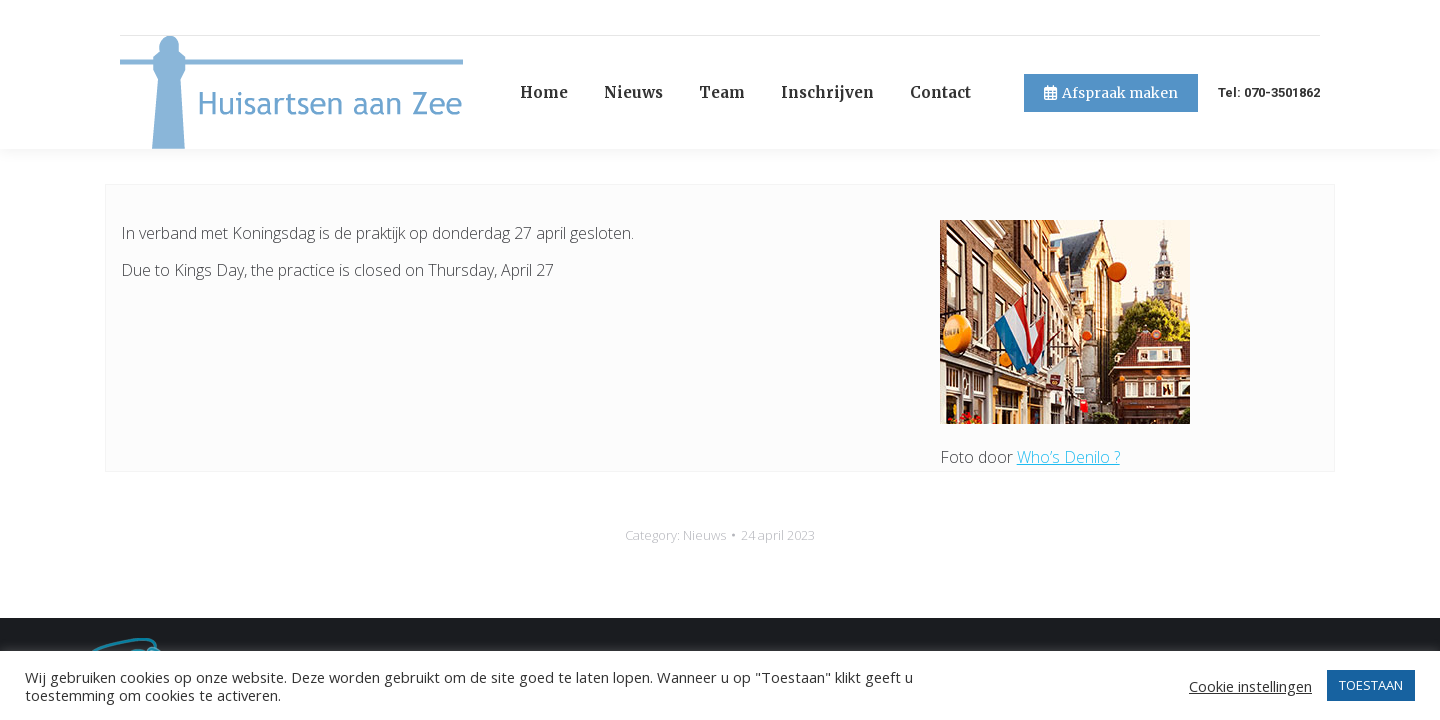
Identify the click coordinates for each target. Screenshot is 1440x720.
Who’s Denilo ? (1068, 421)
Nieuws (704, 499)
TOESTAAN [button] (1371, 685)
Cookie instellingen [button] (1250, 686)
